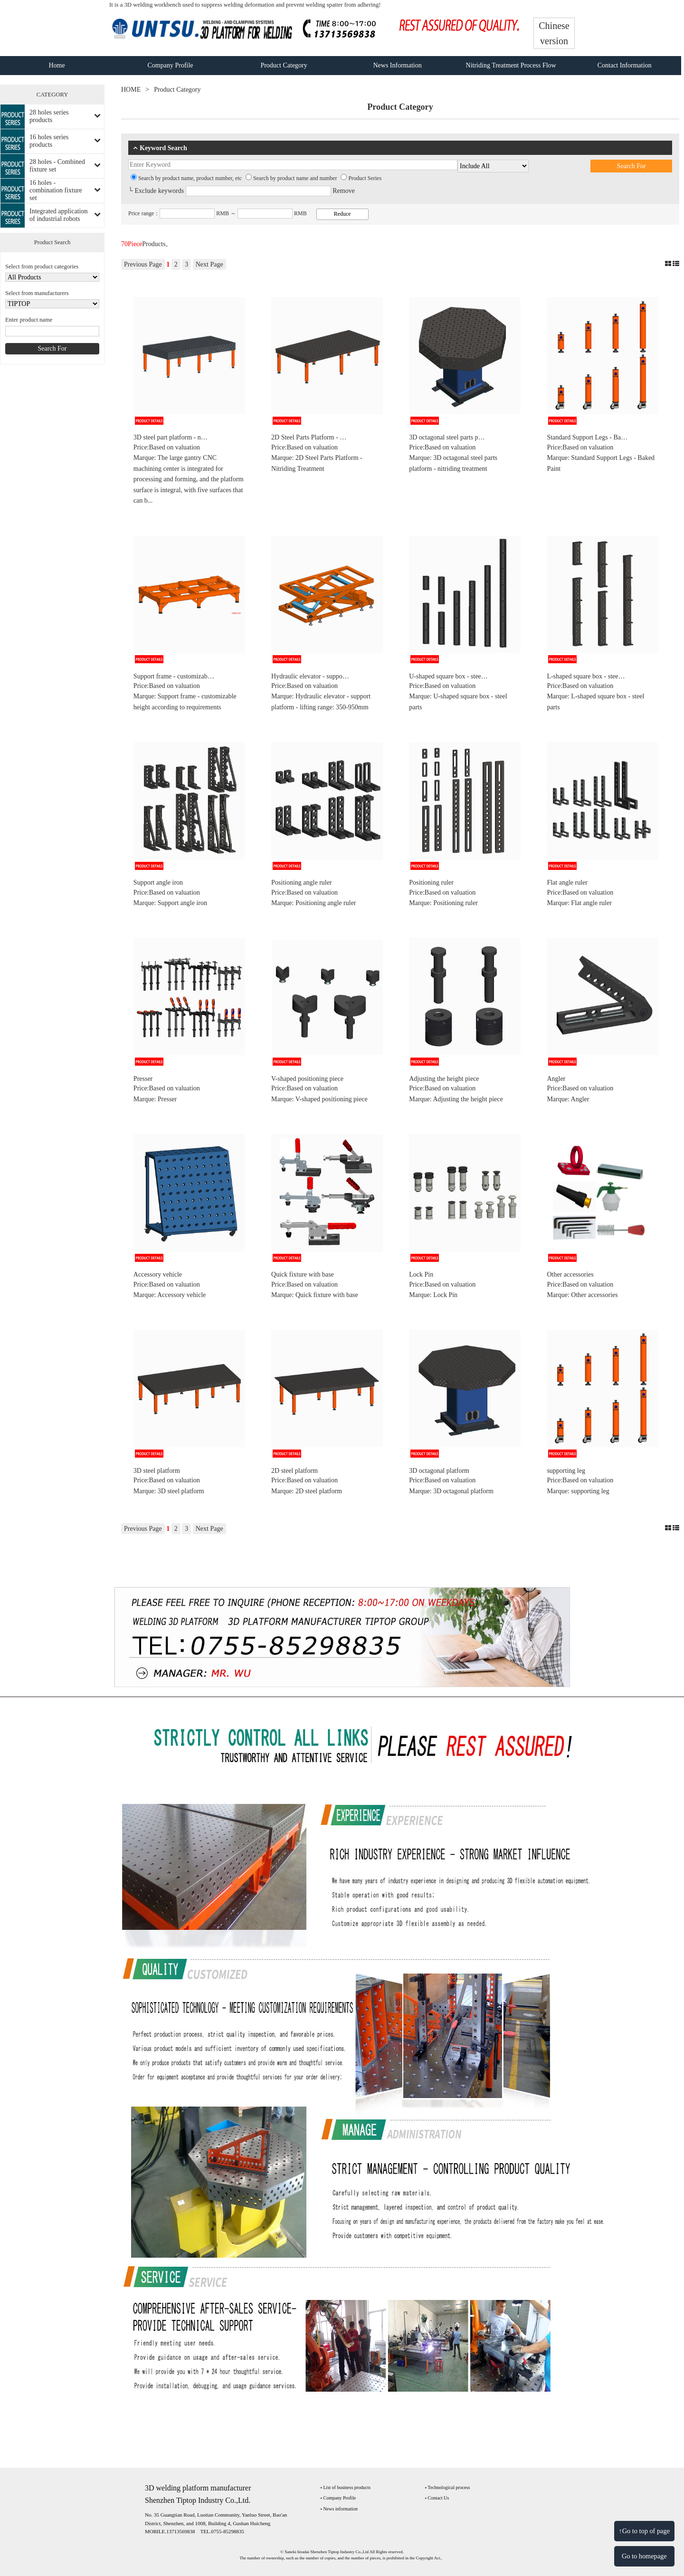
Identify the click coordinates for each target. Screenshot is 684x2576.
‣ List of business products (345, 2487)
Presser (142, 1078)
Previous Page (143, 264)
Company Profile (170, 65)
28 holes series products (48, 116)
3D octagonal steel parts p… (446, 437)
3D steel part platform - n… (170, 437)
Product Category (283, 65)
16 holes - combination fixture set (55, 190)
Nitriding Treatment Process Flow (511, 65)
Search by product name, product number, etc (186, 178)
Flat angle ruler (567, 882)
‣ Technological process (447, 2487)
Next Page (209, 264)
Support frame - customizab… (173, 676)
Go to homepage (644, 2556)
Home (56, 65)
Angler (556, 1078)
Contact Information (625, 65)
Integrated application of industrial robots (58, 215)
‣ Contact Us (437, 2497)
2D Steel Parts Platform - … (308, 437)
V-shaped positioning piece (307, 1078)
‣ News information (339, 2508)
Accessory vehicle (157, 1274)
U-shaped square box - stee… (448, 676)
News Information (397, 65)
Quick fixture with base (302, 1274)
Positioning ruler (431, 882)
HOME (131, 89)
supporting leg (566, 1470)
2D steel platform (294, 1470)
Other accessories (570, 1274)
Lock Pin (421, 1274)
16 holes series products (48, 141)
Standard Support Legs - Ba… (587, 437)
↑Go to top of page (644, 2531)
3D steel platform (156, 1470)
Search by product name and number (291, 178)
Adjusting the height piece (444, 1078)
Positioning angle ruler (301, 882)
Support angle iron (158, 882)
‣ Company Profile (338, 2497)
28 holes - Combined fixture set (57, 165)
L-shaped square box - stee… (586, 676)
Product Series (361, 178)
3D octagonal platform (439, 1470)
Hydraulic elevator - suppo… (310, 676)
